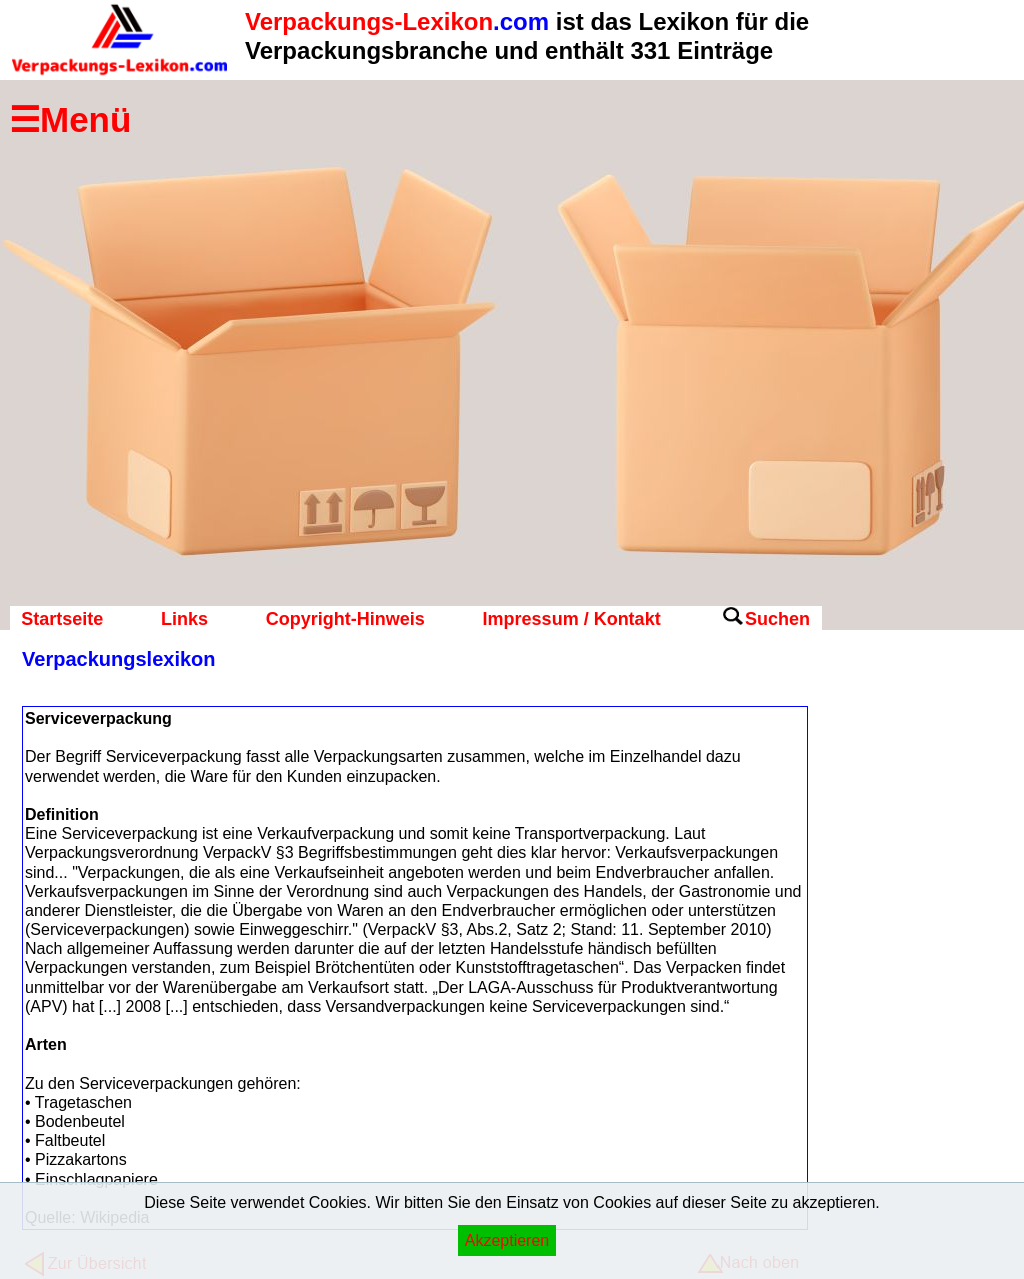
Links (184, 619)
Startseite (62, 619)
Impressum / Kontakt (572, 619)
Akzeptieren (507, 1240)
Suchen (777, 619)
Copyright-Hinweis (345, 619)
